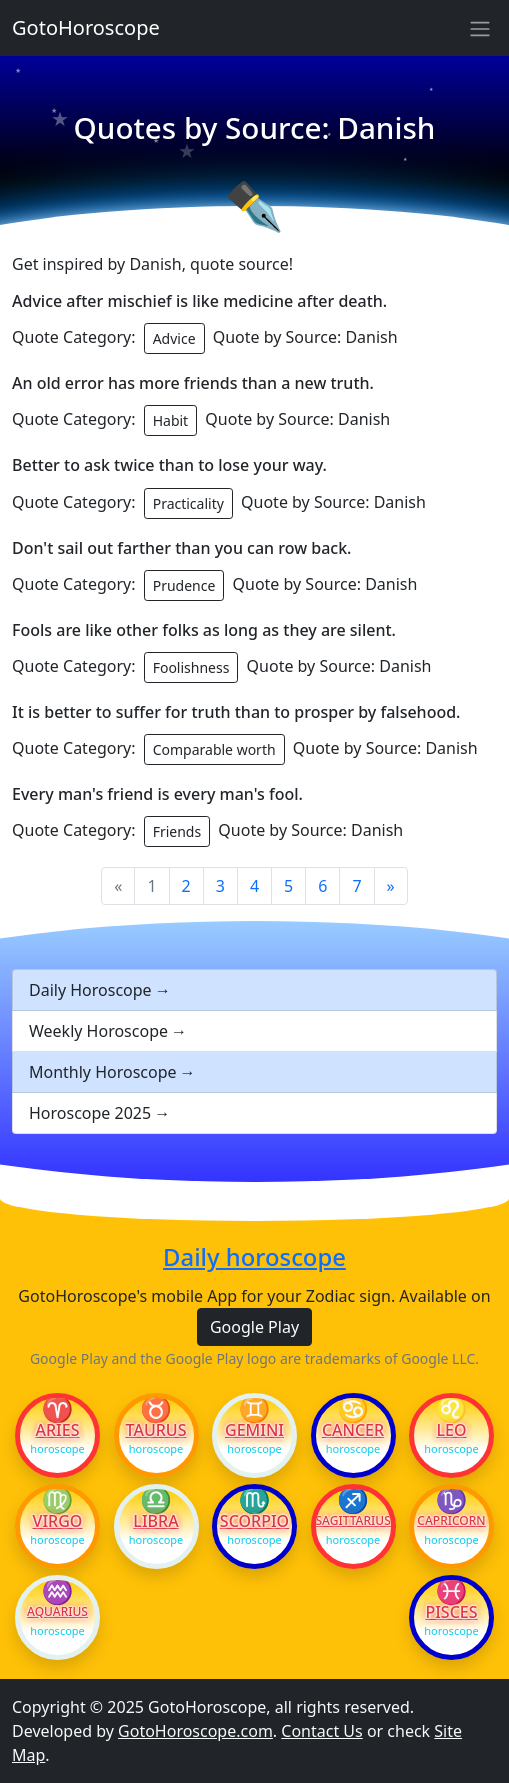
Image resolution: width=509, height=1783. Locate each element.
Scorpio (254, 1521)
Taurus (156, 1430)
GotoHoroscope (86, 27)
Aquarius (57, 1612)
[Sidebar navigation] (480, 28)
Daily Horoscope (90, 990)
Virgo (58, 1521)
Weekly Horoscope (98, 1031)
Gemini (254, 1430)
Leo (451, 1430)
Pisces (451, 1612)
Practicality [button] (188, 503)
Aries (58, 1430)
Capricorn (451, 1521)
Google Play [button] (254, 1327)
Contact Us (321, 1731)
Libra (155, 1521)
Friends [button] (177, 831)
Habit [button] (171, 420)
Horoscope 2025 (90, 1113)
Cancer (353, 1430)
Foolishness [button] (191, 667)
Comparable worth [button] (214, 749)
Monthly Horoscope (103, 1072)
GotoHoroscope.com (195, 1731)
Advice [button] (174, 338)
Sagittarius (353, 1521)
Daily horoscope (254, 1257)
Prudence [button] (184, 585)
